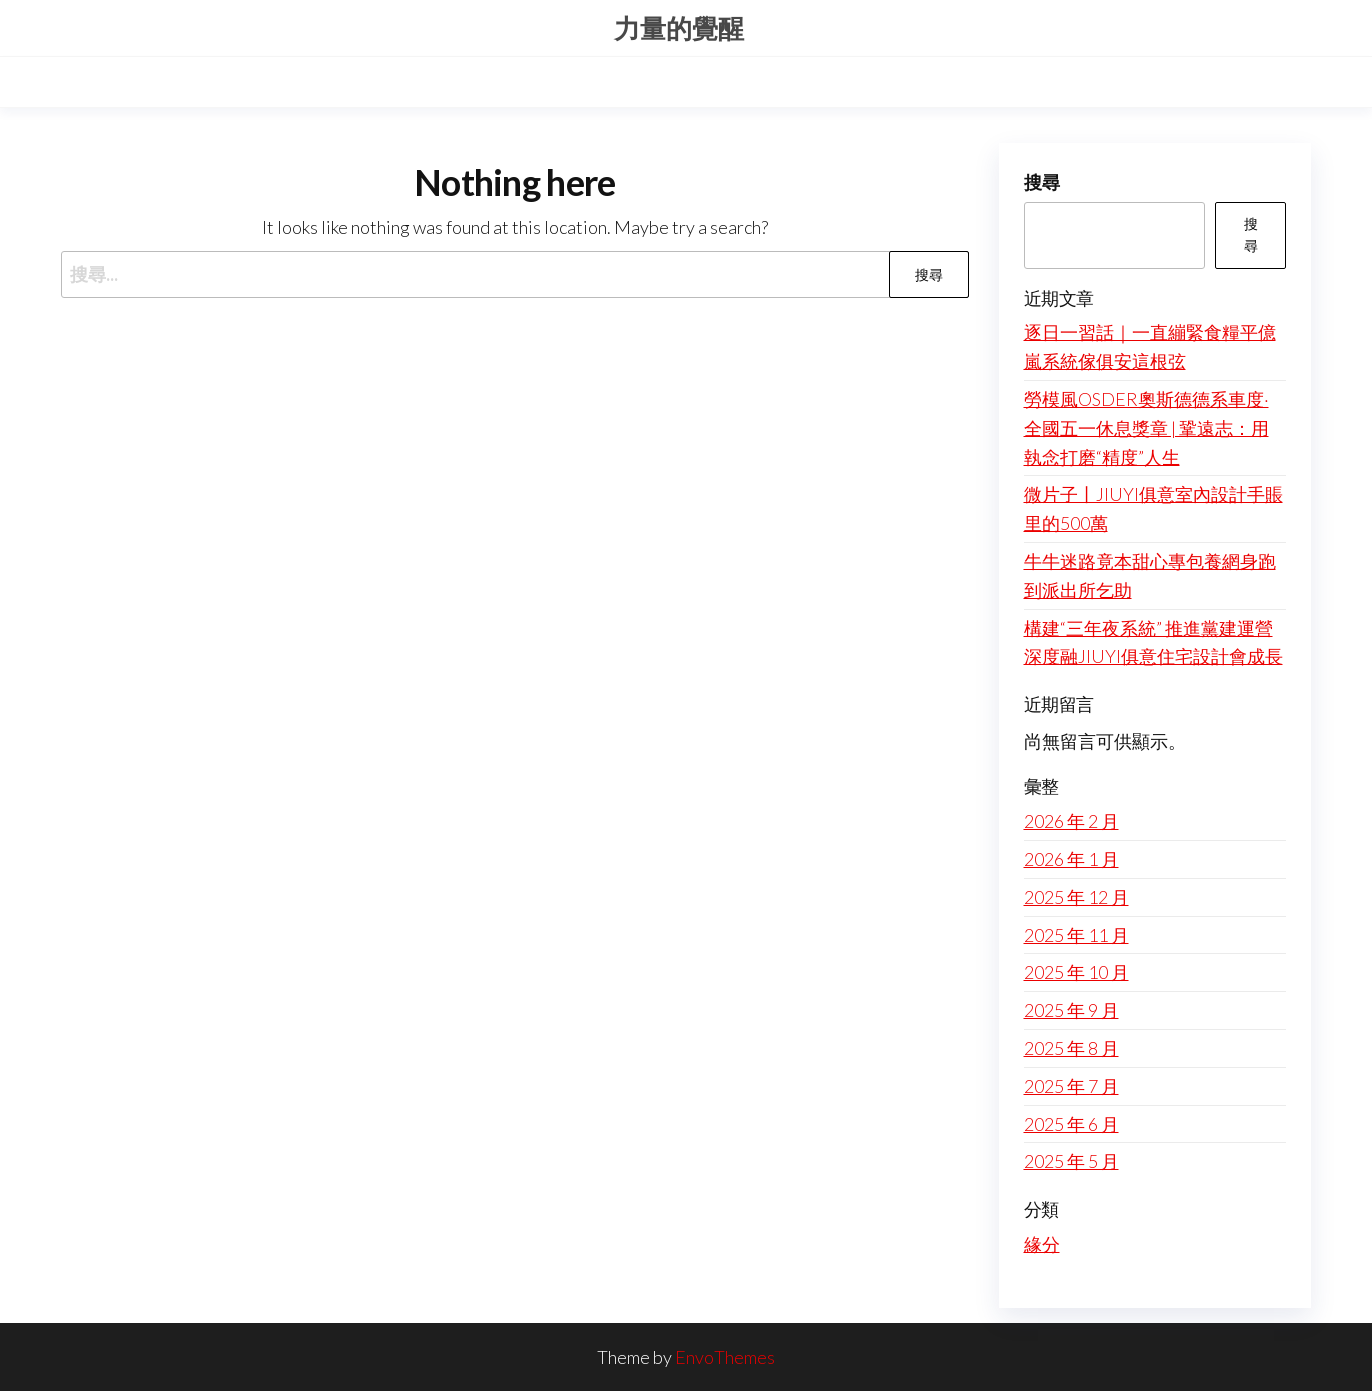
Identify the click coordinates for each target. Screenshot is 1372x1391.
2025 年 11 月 (1076, 935)
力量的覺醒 (679, 28)
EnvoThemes (725, 1357)
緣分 (1042, 1244)
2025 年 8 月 (1071, 1048)
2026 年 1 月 (1071, 859)
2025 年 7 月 (1071, 1086)
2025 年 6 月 (1071, 1124)
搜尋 (1042, 182)
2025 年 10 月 (1076, 972)
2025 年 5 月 (1071, 1161)
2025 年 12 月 (1076, 897)
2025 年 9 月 (1071, 1010)
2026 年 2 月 (1071, 821)
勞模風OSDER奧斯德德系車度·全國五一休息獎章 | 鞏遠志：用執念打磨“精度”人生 (1146, 428)
